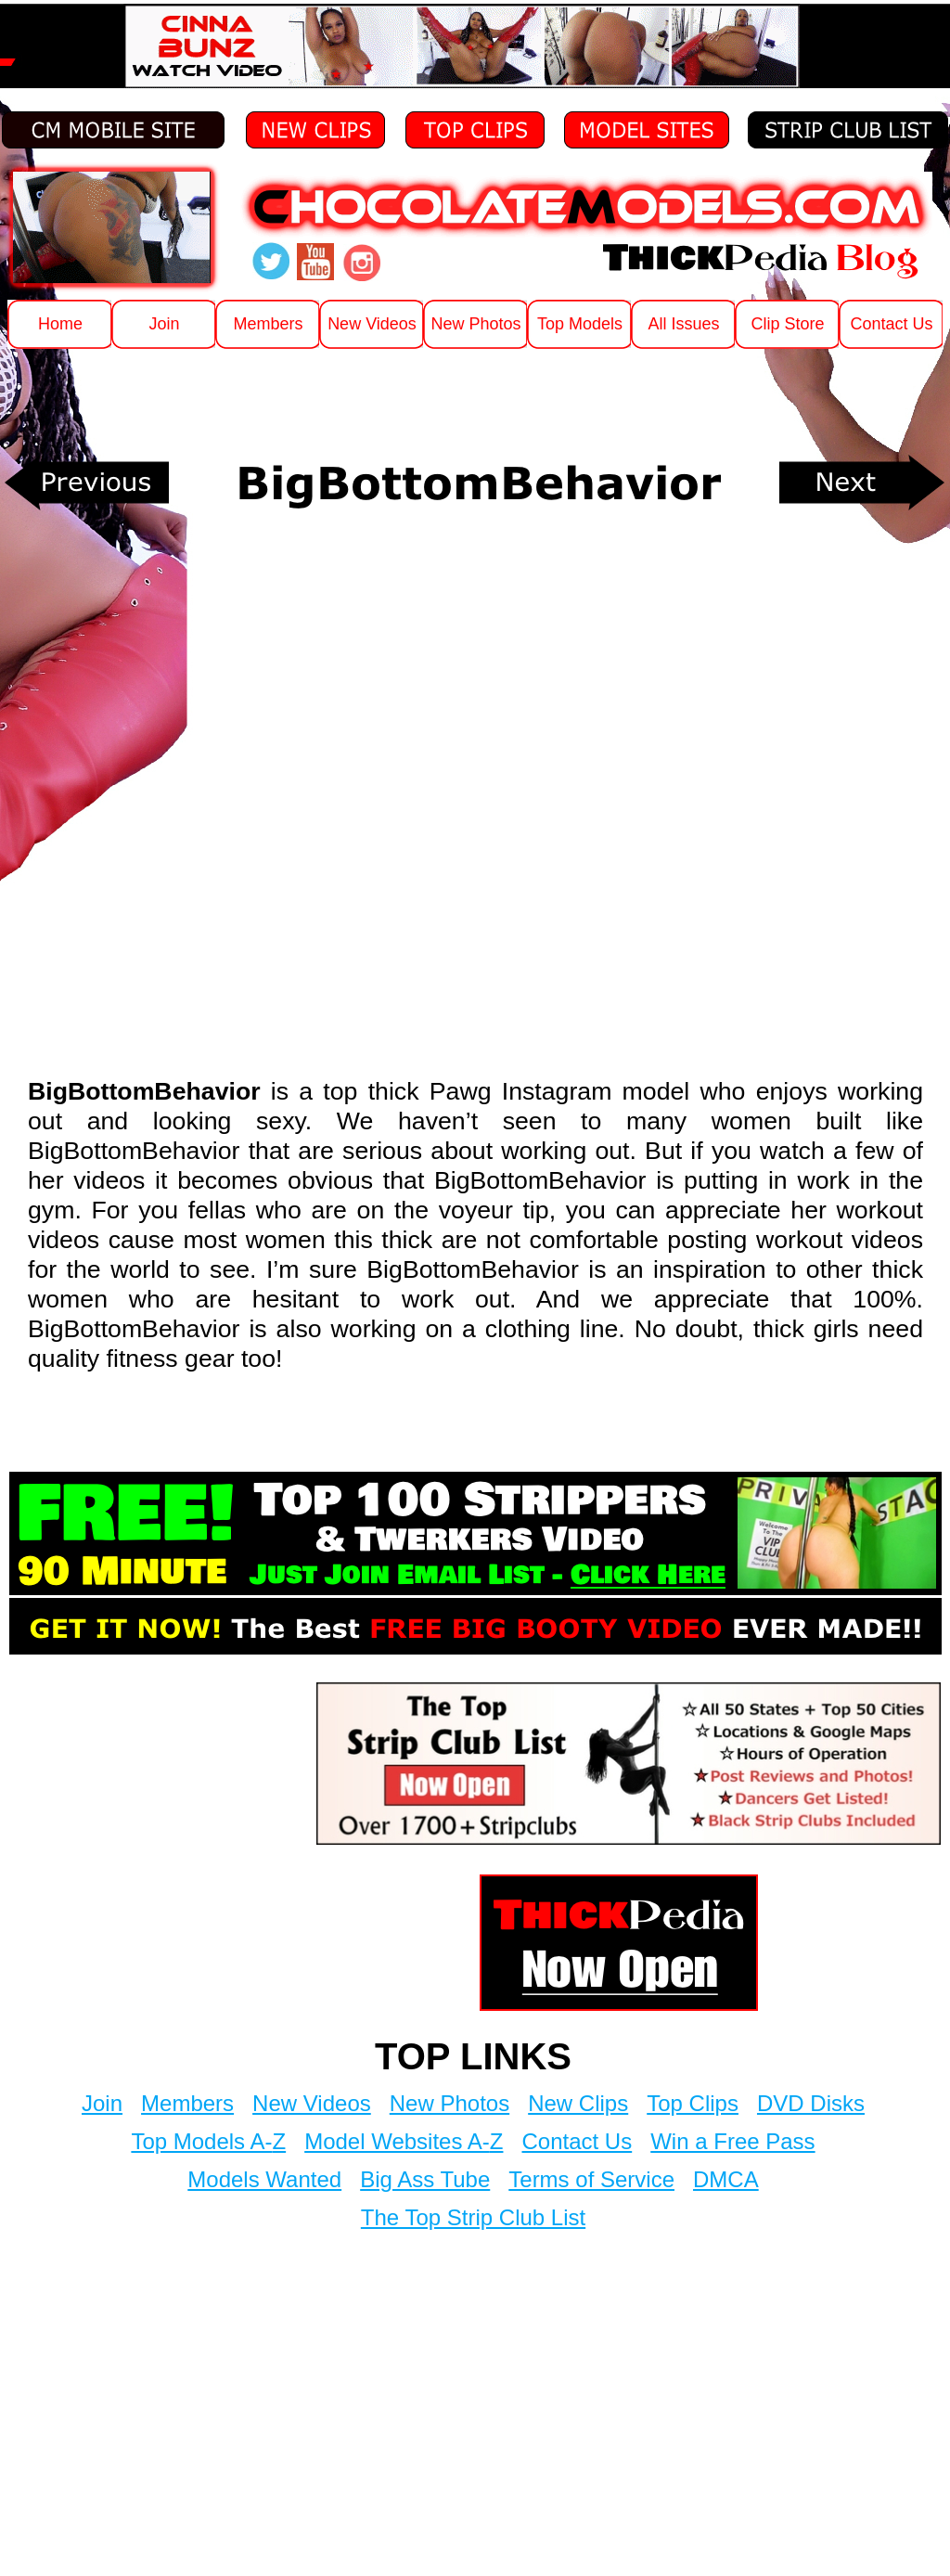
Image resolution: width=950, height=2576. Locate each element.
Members (187, 2103)
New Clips (578, 2103)
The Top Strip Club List (473, 2217)
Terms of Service (591, 2179)
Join (102, 2103)
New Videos (311, 2103)
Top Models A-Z (208, 2141)
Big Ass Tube (425, 2179)
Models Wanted (264, 2179)
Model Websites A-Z (403, 2141)
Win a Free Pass (732, 2141)
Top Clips (692, 2103)
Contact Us (576, 2141)
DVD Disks (811, 2103)
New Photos (449, 2103)
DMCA (726, 2179)
